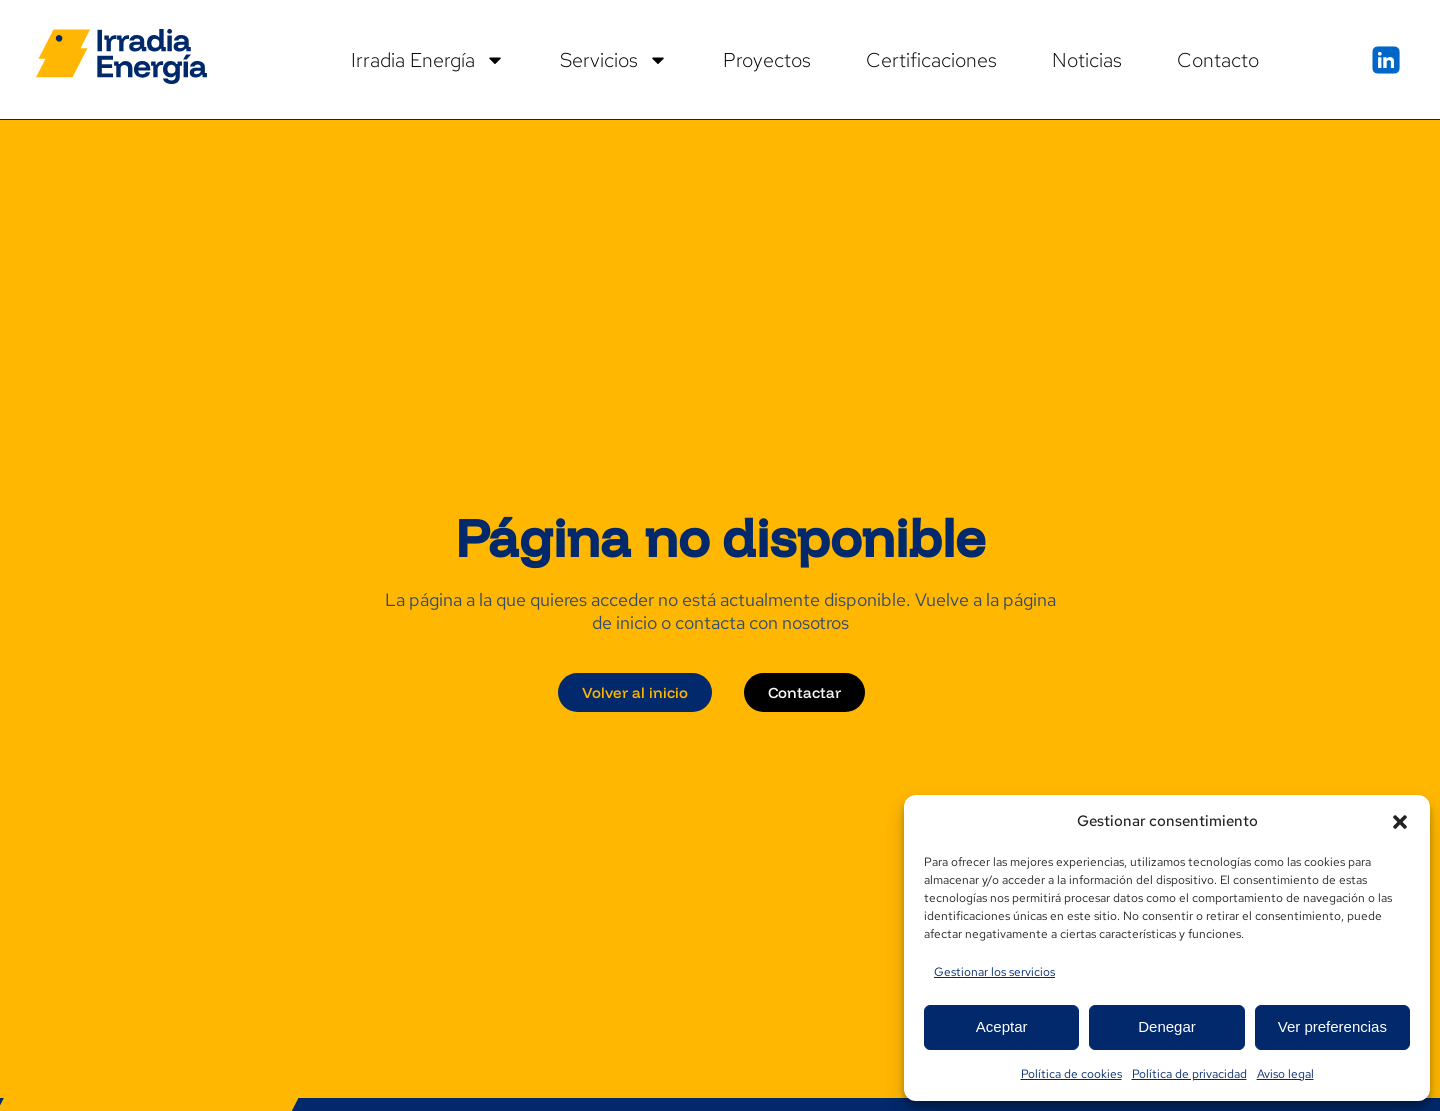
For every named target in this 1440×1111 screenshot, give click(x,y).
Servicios (614, 60)
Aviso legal (1285, 1074)
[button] (1400, 822)
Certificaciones (931, 60)
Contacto (1218, 60)
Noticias (1087, 60)
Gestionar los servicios (994, 972)
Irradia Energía (428, 60)
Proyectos (767, 60)
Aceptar (1002, 1026)
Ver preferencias (1332, 1026)
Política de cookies (1071, 1074)
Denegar (1167, 1026)
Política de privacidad (1189, 1074)
